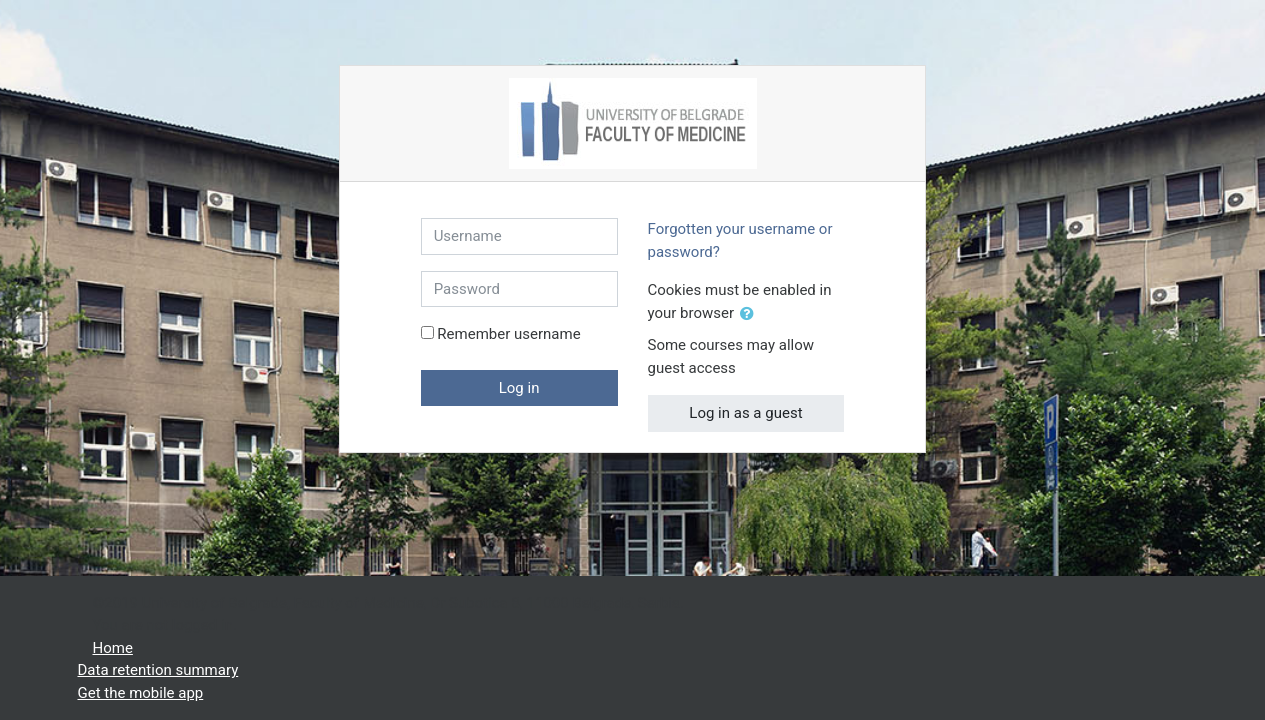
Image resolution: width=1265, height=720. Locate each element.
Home (113, 648)
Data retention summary (158, 670)
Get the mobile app (141, 693)
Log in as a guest (745, 413)
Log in (519, 388)
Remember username (508, 334)
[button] (751, 314)
